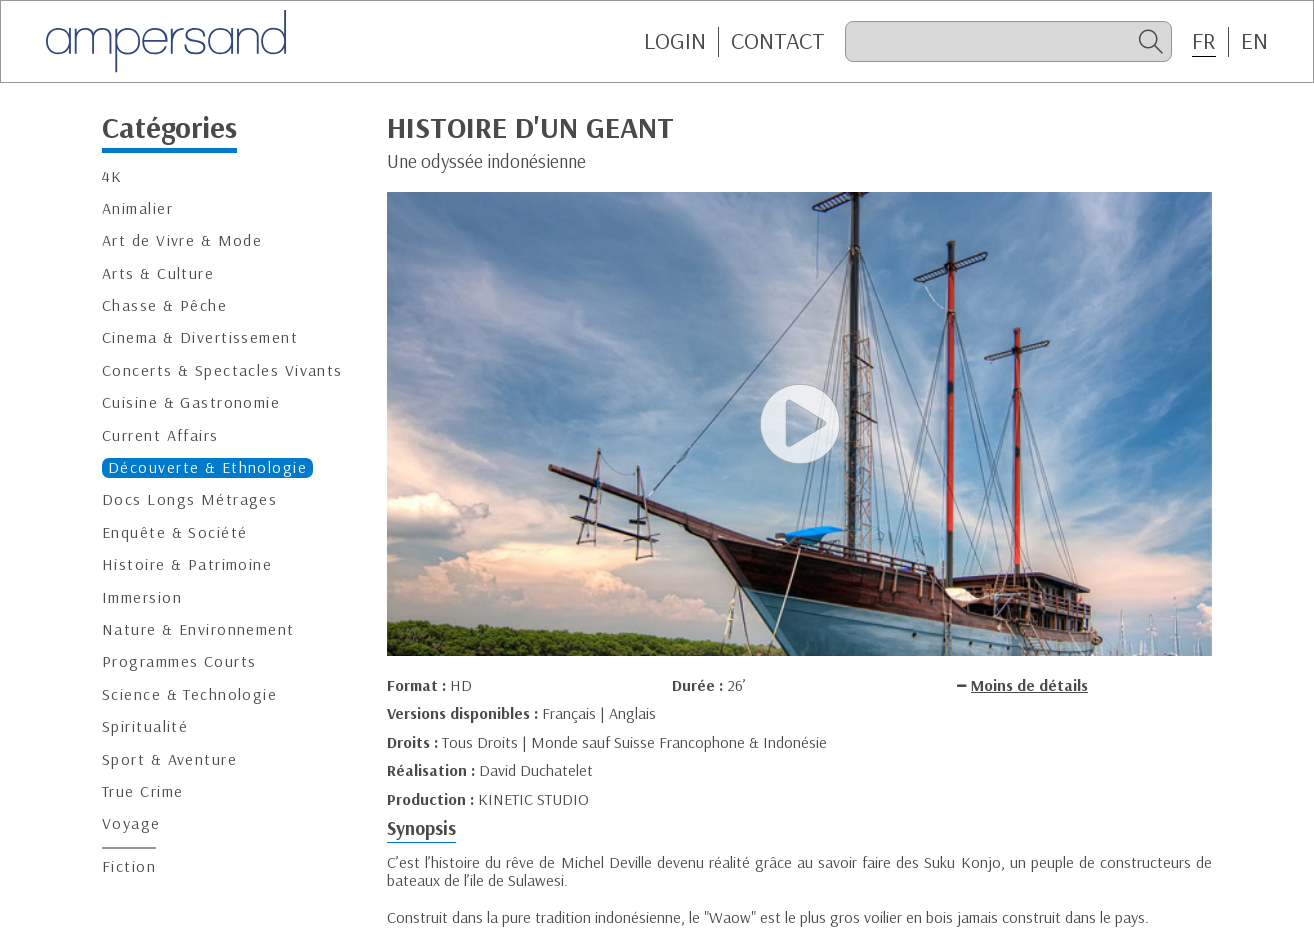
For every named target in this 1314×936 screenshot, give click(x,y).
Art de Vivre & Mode (182, 240)
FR (1204, 41)
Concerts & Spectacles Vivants (222, 370)
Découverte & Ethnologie (207, 467)
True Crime (142, 791)
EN (1254, 41)
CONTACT (778, 41)
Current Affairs (160, 435)
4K (112, 176)
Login (675, 41)
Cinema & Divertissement (200, 337)
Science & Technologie (189, 694)
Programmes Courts (179, 661)
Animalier (137, 208)
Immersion (142, 597)
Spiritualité (145, 726)
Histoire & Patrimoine (187, 564)
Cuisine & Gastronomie (191, 402)
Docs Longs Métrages (189, 499)
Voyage (131, 823)
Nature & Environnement (198, 629)
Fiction (129, 866)
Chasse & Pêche (164, 305)
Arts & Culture (158, 273)
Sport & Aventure (169, 759)
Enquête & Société (174, 532)
